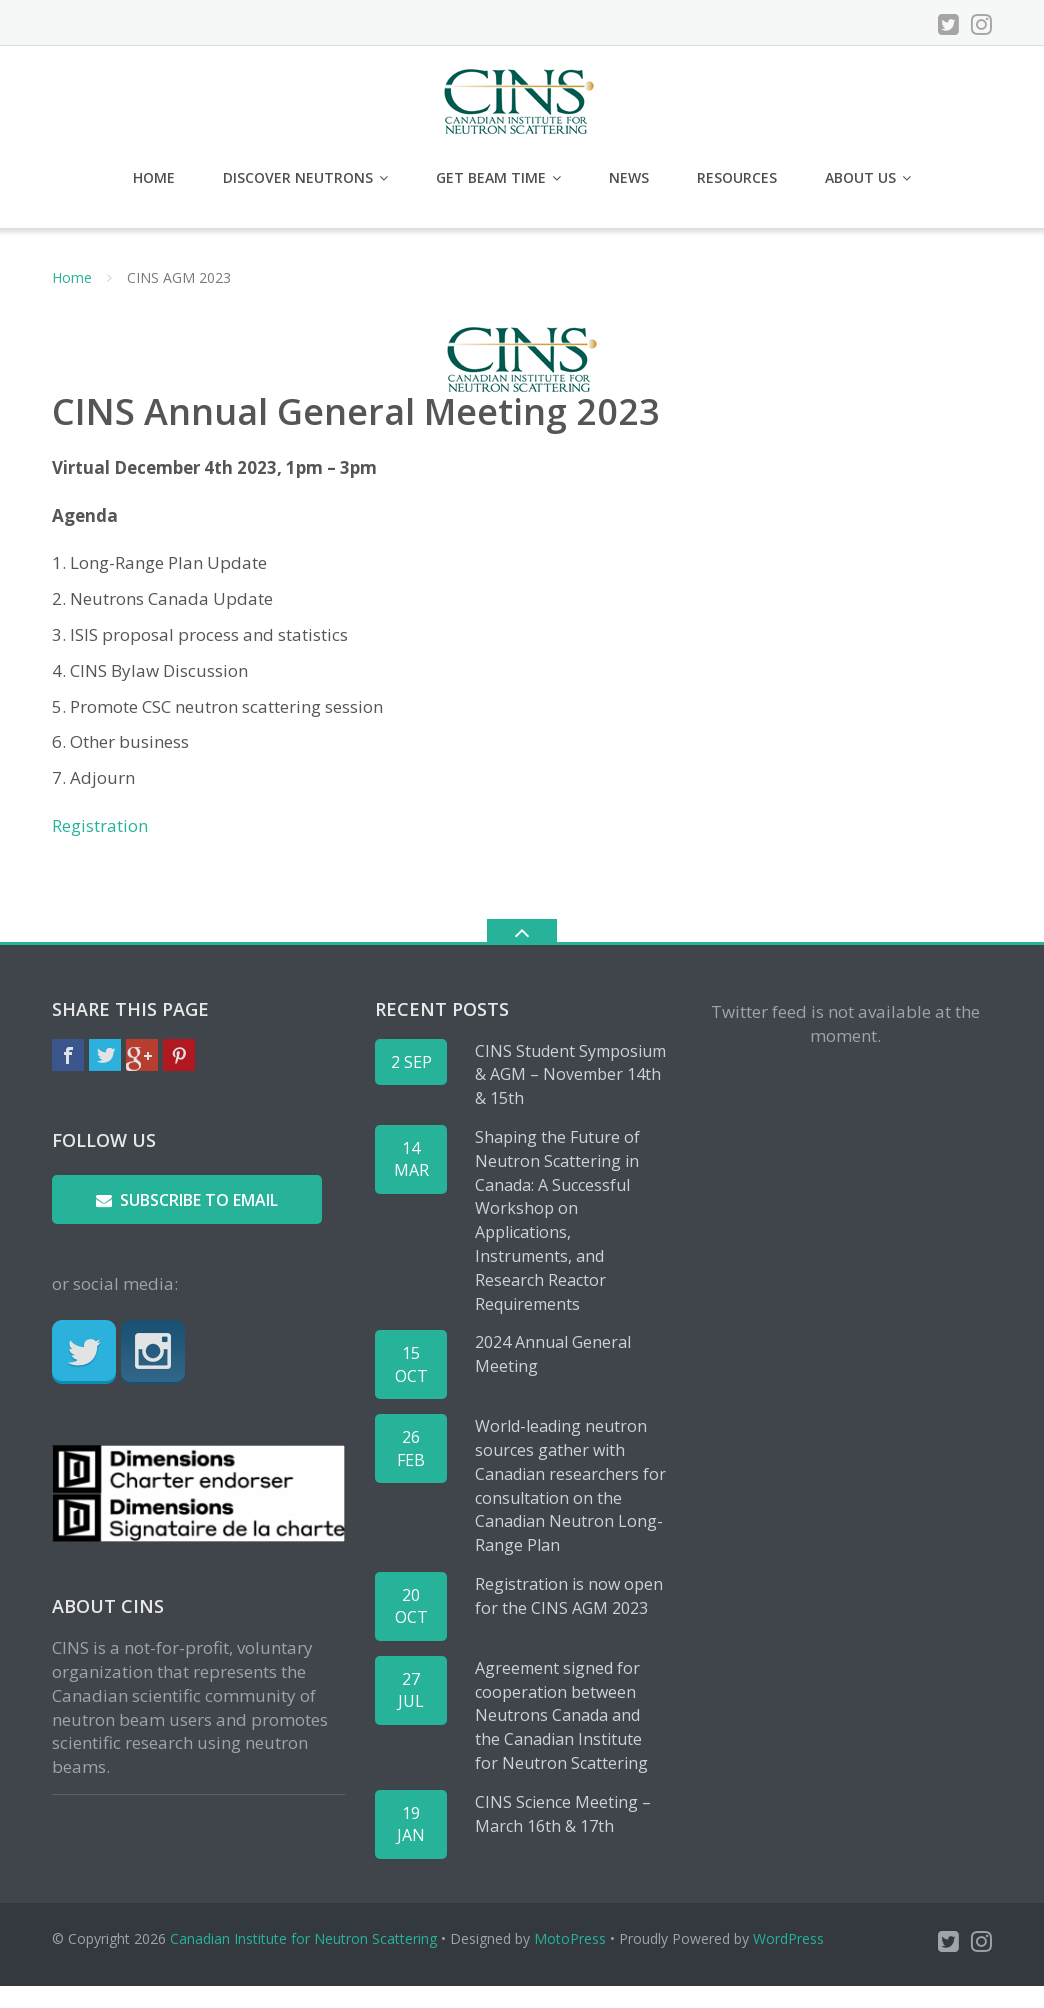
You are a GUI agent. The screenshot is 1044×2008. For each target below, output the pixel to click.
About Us (860, 177)
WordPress (788, 1938)
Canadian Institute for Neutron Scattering (303, 1938)
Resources (737, 177)
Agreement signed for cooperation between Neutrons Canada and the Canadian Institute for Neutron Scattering (561, 1715)
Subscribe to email (187, 1201)
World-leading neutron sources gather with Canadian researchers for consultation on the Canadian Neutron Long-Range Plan (570, 1486)
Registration (100, 825)
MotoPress (570, 1938)
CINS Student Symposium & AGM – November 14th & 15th (570, 1075)
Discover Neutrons (298, 177)
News (629, 177)
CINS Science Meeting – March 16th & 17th (563, 1814)
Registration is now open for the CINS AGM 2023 (569, 1596)
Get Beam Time (491, 177)
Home (154, 177)
